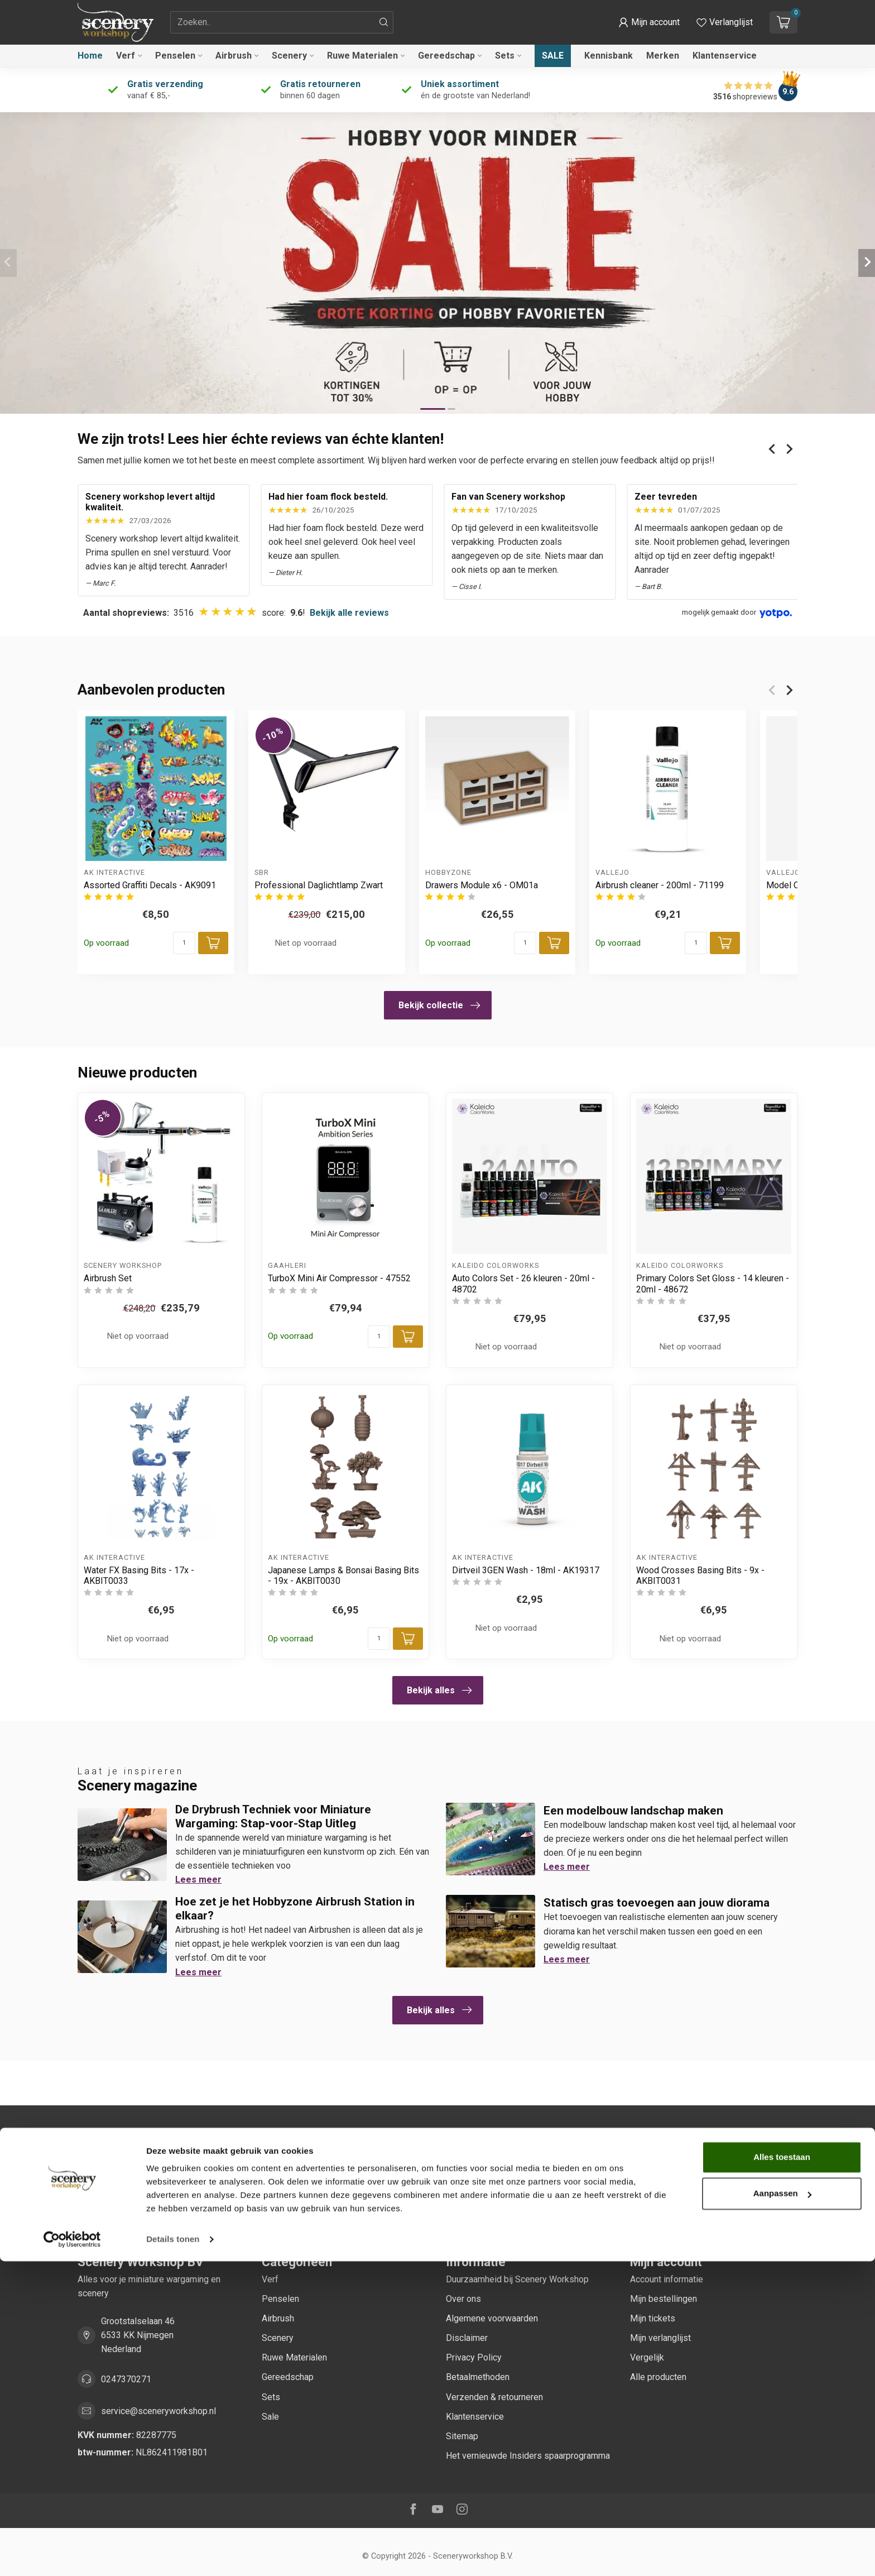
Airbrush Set (108, 1278)
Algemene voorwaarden (492, 2318)
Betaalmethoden (477, 2377)
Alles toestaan (781, 2472)
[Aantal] (184, 943)
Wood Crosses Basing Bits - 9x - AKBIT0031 (700, 1575)
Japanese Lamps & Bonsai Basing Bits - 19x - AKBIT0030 (343, 1575)
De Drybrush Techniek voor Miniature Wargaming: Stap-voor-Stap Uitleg (273, 1816)
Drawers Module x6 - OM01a (481, 885)
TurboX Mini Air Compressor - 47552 (339, 1278)
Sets (505, 55)
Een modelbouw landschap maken (633, 1810)
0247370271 (126, 2379)
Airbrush (233, 55)
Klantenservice (725, 55)
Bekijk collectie (439, 1005)
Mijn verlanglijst (660, 2338)
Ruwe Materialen (362, 55)
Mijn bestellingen (663, 2298)
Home (90, 55)
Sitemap (462, 2436)
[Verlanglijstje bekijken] (724, 22)
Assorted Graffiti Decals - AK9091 (150, 885)
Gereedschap (446, 55)
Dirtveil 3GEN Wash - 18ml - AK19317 (525, 1570)
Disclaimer (467, 2338)
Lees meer (198, 1879)
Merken (662, 55)
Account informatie (666, 2279)
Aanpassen (782, 2508)
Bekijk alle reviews (349, 612)
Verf (125, 55)
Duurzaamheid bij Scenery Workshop (517, 2279)
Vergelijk (647, 2357)
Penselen (175, 55)
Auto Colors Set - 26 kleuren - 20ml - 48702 (523, 1283)
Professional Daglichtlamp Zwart (318, 885)
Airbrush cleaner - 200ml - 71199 (659, 885)
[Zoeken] (383, 22)
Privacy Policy (474, 2357)
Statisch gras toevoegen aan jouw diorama (657, 1902)
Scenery (289, 55)
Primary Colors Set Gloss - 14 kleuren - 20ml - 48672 (712, 1283)
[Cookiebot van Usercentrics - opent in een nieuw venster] (72, 2554)
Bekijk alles (439, 1690)
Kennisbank (608, 55)
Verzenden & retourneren (494, 2397)
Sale (553, 55)
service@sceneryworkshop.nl (158, 2411)
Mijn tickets (652, 2318)
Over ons (463, 2298)
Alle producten (658, 2377)
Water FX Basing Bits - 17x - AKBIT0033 (139, 1575)
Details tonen (172, 2554)
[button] (649, 22)
